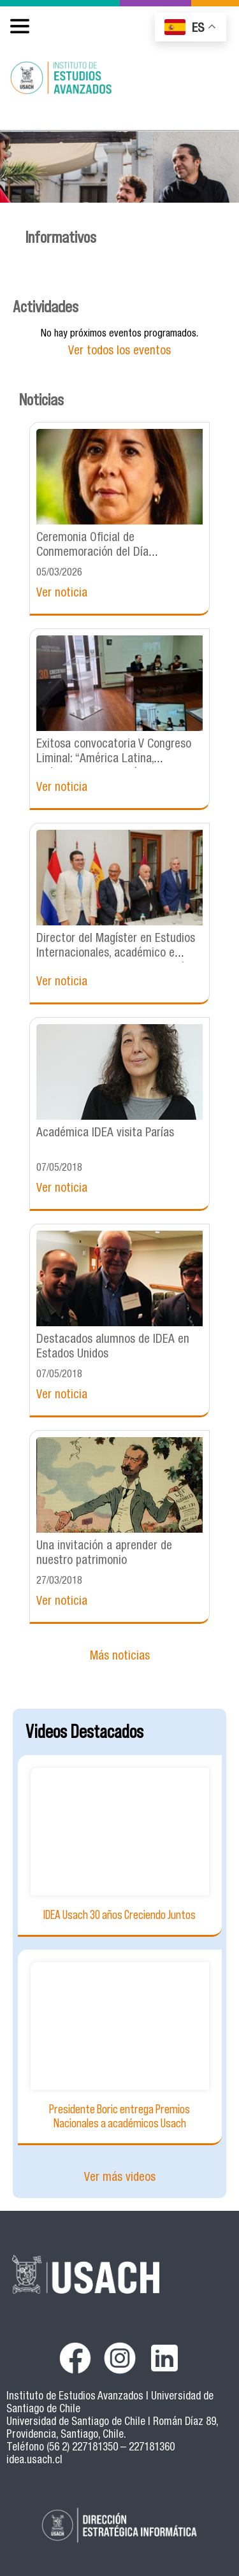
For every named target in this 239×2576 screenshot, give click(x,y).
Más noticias (120, 1657)
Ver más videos (120, 2178)
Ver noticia (61, 594)
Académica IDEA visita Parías (105, 1133)
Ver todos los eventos (119, 351)
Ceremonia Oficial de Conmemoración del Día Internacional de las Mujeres (103, 553)
